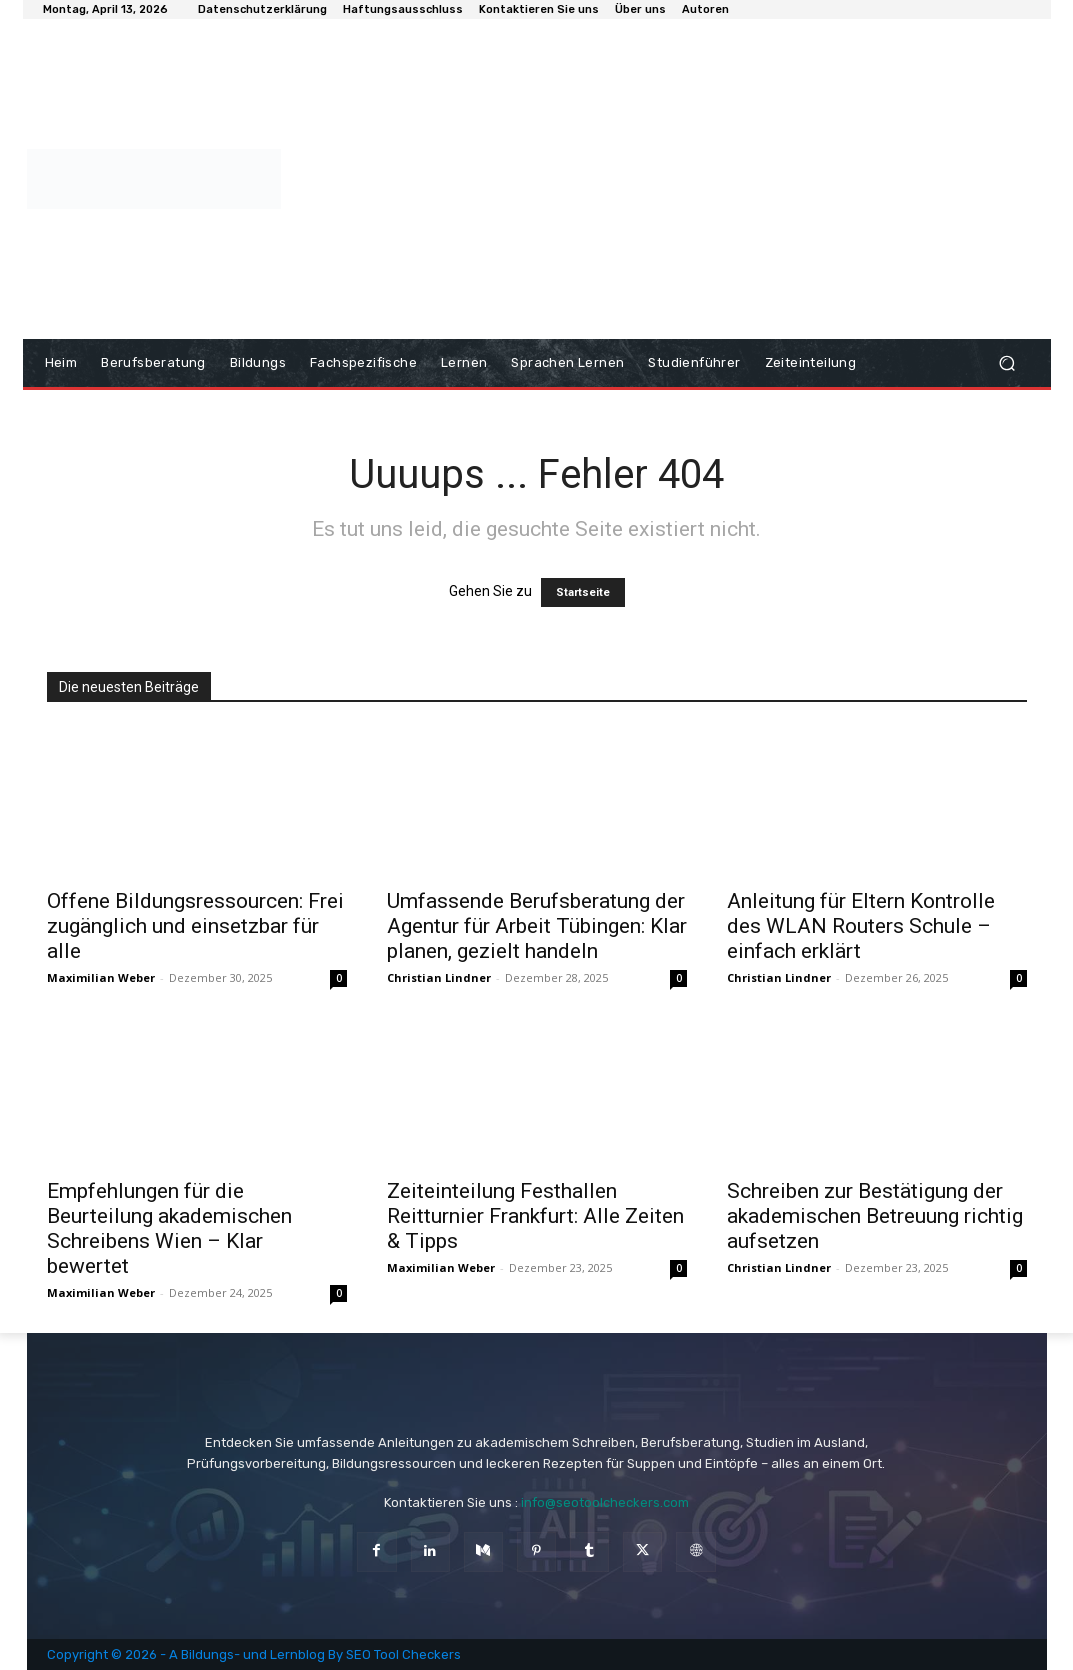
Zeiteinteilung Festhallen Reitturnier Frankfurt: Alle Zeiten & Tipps (535, 1216)
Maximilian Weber (101, 977)
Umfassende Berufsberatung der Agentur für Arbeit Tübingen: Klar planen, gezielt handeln (537, 926)
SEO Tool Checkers (403, 1654)
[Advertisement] (658, 179)
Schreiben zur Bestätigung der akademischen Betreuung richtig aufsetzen (875, 1216)
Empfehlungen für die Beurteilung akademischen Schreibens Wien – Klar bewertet (169, 1228)
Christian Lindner (439, 977)
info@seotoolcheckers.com (605, 1502)
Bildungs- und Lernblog (253, 1654)
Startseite (583, 592)
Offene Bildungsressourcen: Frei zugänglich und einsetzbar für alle (195, 926)
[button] (1007, 363)
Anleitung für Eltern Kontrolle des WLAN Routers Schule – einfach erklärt (861, 926)
